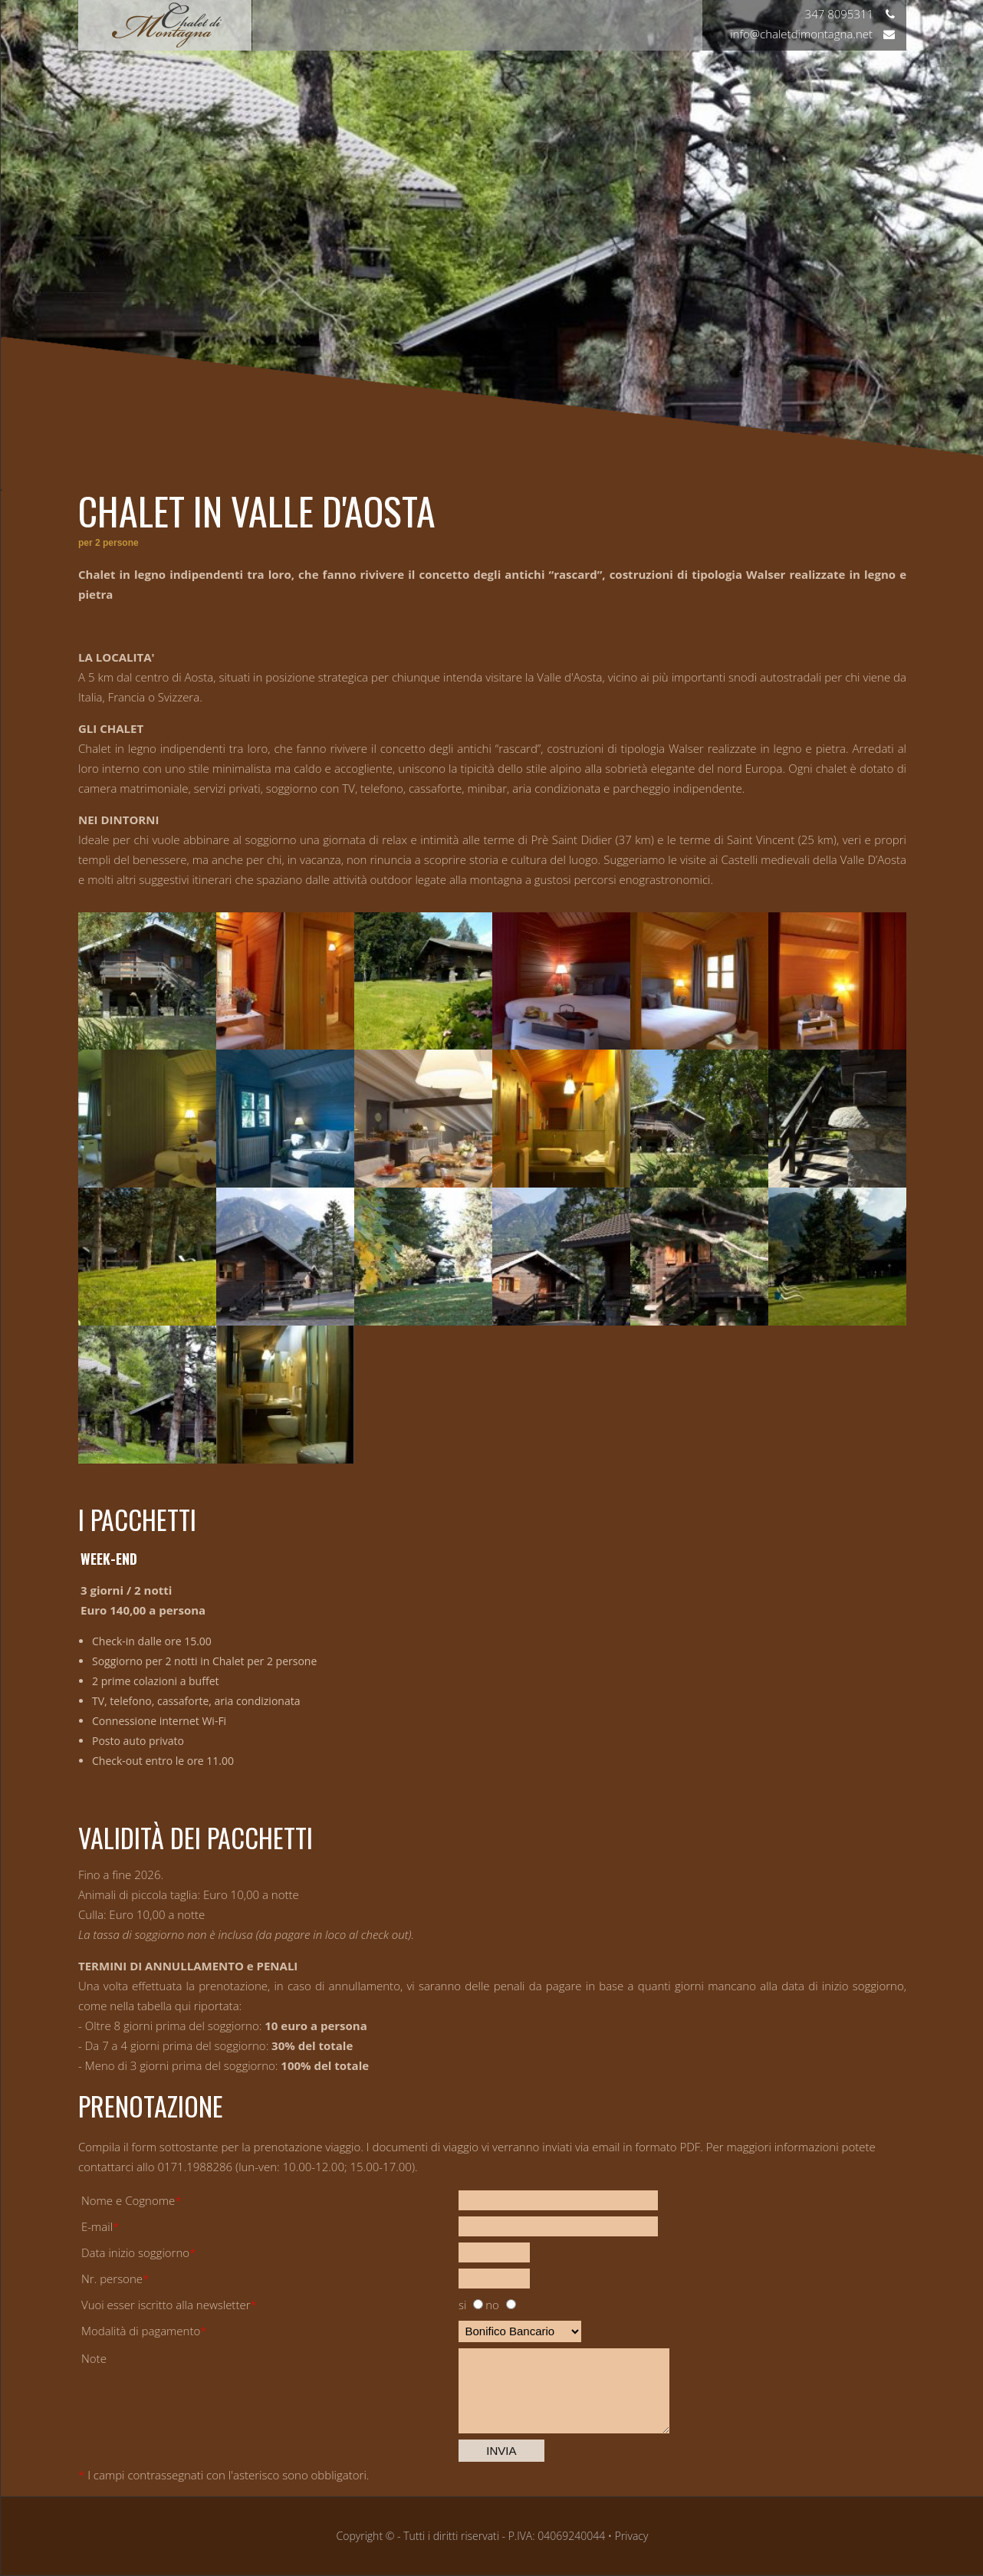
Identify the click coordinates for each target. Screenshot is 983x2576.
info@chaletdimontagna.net (812, 33)
